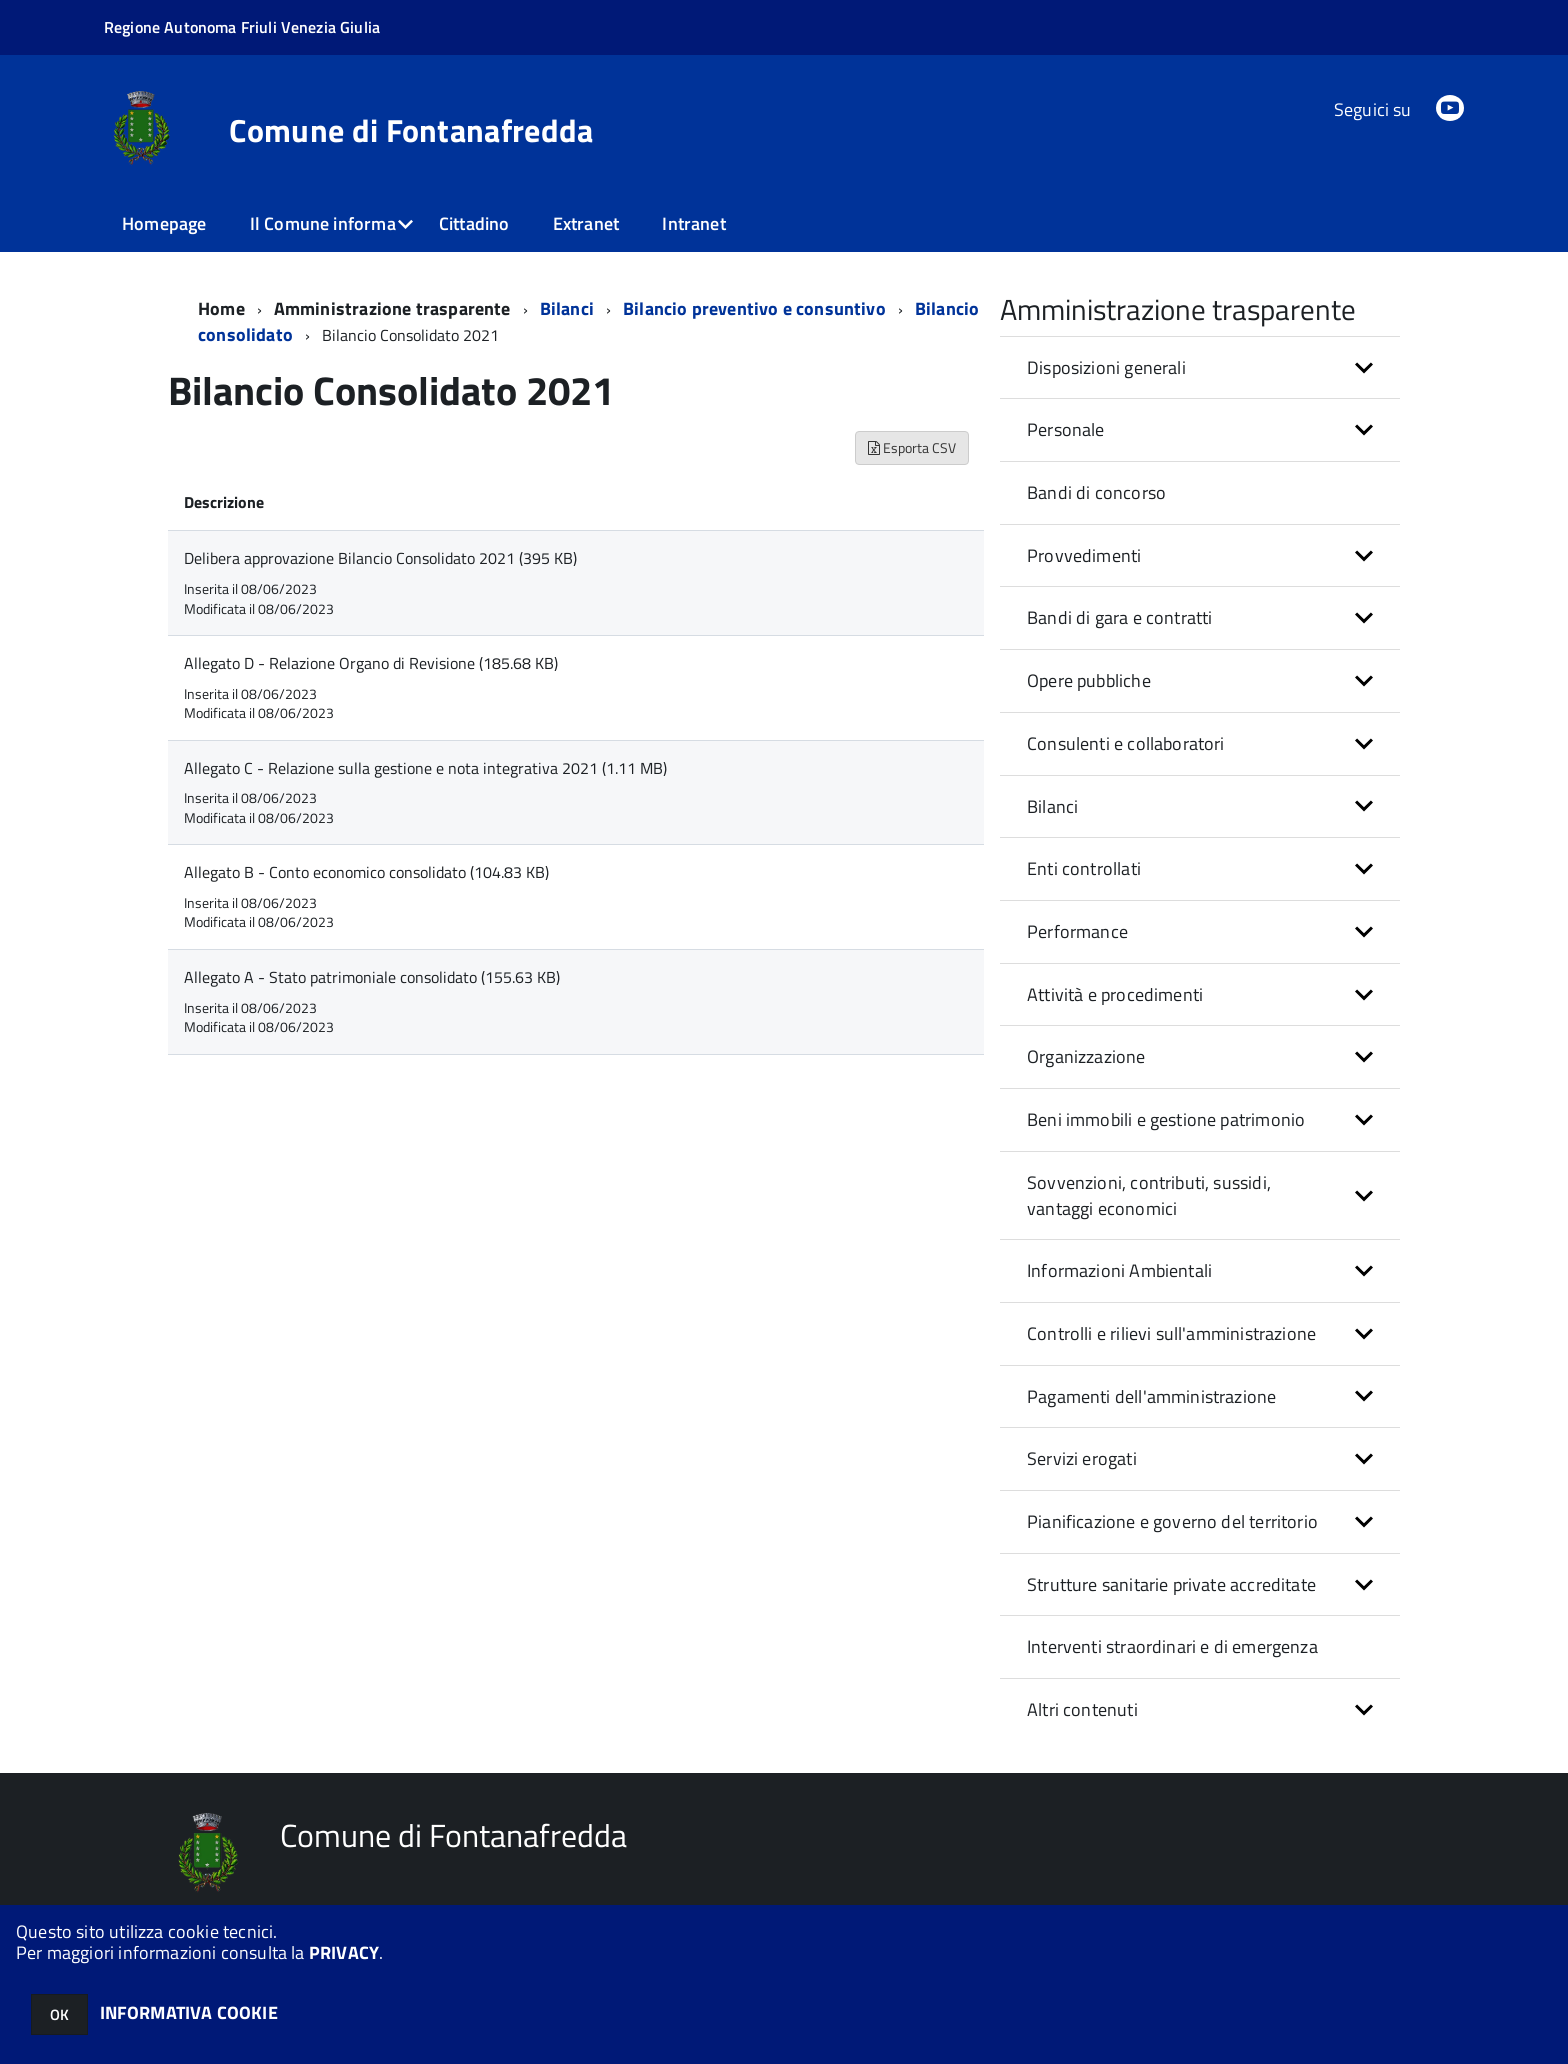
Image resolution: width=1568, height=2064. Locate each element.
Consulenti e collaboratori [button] (1126, 743)
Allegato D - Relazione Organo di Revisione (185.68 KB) (371, 663)
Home (221, 308)
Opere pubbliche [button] (1089, 680)
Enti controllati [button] (1084, 868)
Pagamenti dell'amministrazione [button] (1151, 1396)
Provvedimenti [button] (1084, 555)
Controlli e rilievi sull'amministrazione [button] (1171, 1333)
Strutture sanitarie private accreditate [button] (1171, 1584)
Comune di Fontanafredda (411, 130)
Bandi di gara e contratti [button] (1120, 617)
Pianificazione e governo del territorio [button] (1172, 1521)
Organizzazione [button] (1086, 1056)
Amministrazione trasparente (392, 308)
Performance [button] (1077, 931)
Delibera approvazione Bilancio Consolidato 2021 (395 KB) (380, 558)
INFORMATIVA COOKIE (189, 2012)
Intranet (693, 223)
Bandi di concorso (1096, 492)
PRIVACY (344, 1952)
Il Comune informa (323, 223)
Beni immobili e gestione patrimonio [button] (1166, 1119)
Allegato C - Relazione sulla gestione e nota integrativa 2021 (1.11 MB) (425, 768)
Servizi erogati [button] (1082, 1458)
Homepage (164, 223)
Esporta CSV (912, 447)
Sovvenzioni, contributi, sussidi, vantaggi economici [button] (1149, 1195)
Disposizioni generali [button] (1106, 367)
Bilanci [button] (1052, 806)
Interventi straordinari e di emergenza (1172, 1646)
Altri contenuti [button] (1082, 1709)
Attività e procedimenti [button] (1115, 994)
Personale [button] (1066, 429)
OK (59, 2014)
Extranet (586, 223)
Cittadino (474, 223)
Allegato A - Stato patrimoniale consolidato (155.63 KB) (372, 977)
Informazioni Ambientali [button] (1119, 1270)
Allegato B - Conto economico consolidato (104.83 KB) (366, 872)
